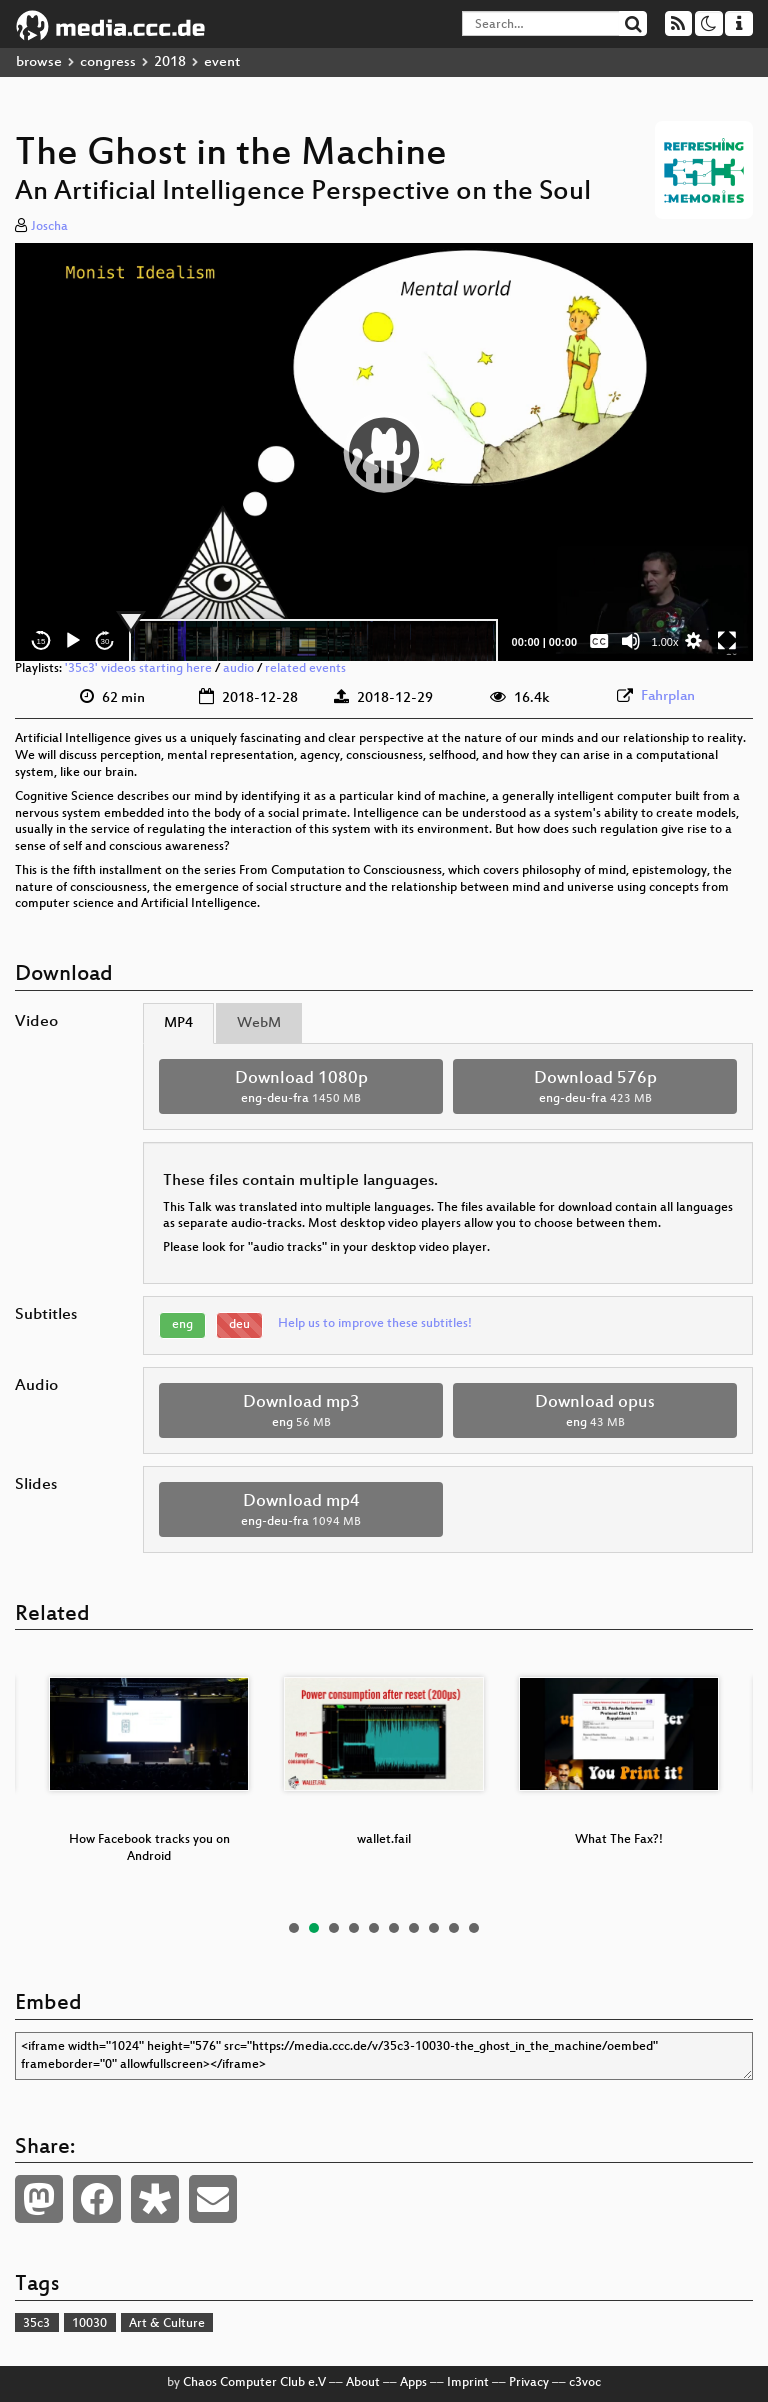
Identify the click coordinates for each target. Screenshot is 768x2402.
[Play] (73, 641)
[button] (384, 452)
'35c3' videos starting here (138, 669)
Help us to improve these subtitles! (375, 1324)
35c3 (36, 2324)
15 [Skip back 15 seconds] (41, 641)
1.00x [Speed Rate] (665, 642)
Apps (413, 2383)
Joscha (49, 227)
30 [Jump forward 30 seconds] (105, 641)
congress (108, 62)
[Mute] (631, 641)
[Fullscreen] (727, 641)
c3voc (585, 2383)
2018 (170, 62)
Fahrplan (668, 696)
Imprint (468, 2383)
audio (238, 669)
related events (305, 669)
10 (474, 1928)
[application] (384, 452)
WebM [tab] (259, 1023)
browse (39, 62)
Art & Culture (167, 2324)
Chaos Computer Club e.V (254, 2383)
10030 (89, 2324)
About (363, 2383)
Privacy (529, 2383)
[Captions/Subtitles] (599, 641)
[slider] (313, 641)
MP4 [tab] (178, 1023)
